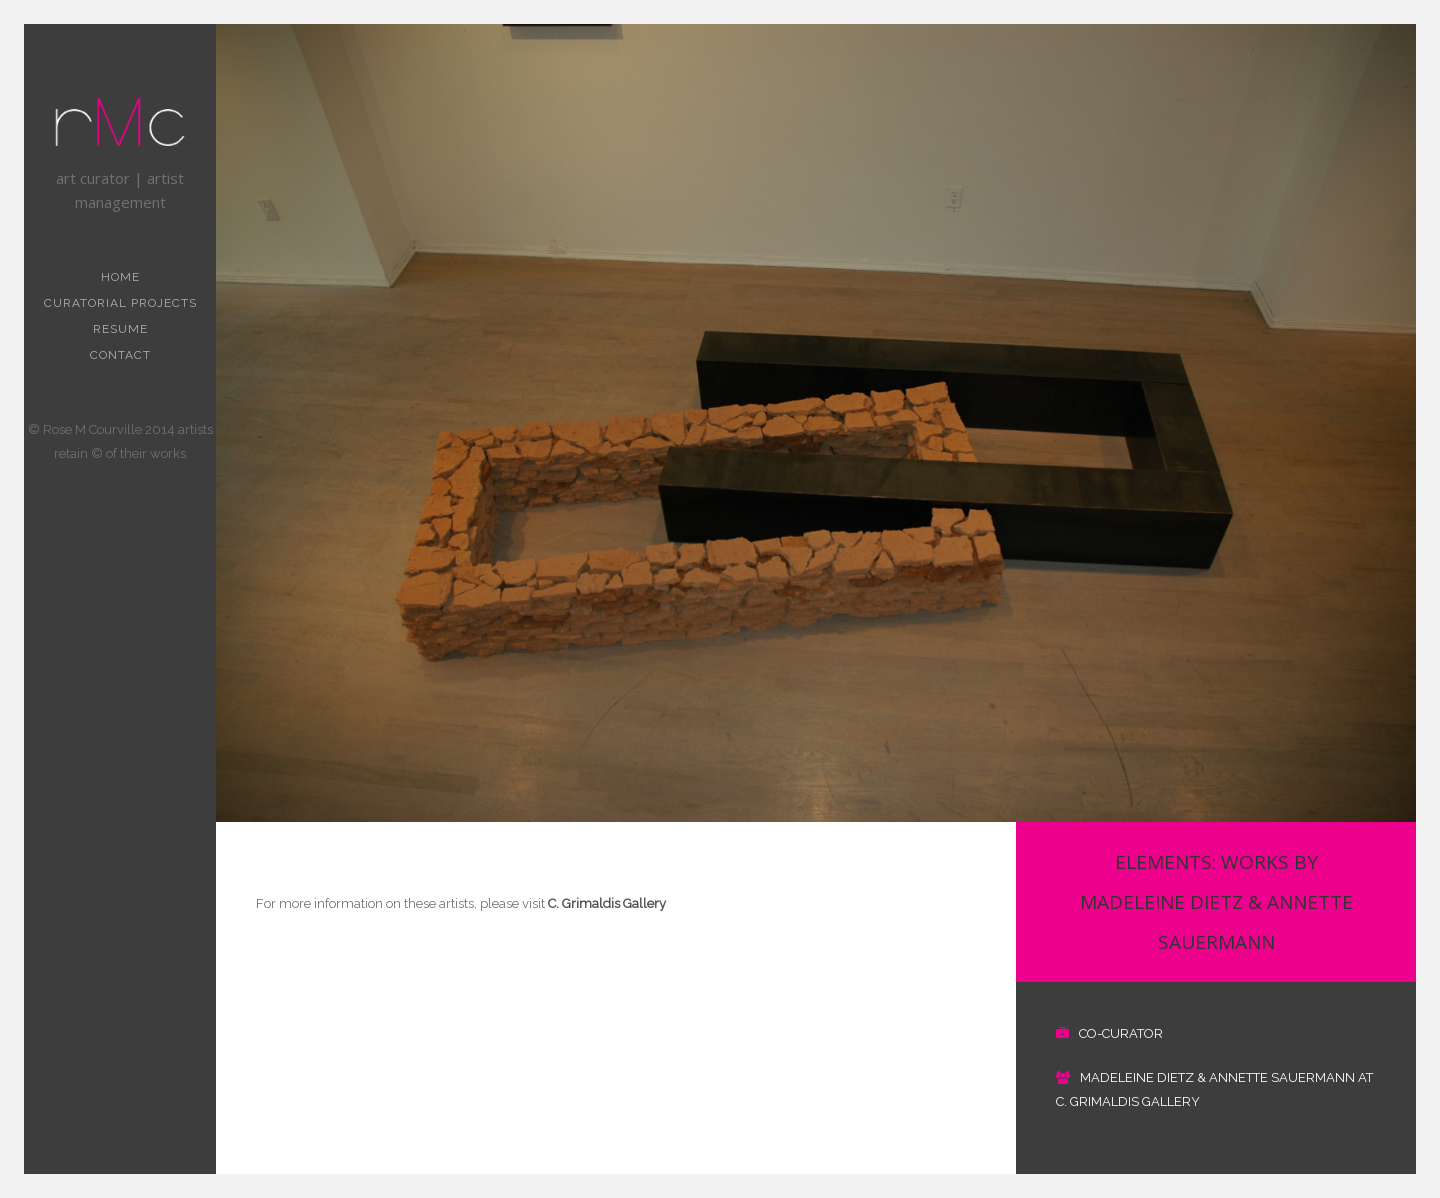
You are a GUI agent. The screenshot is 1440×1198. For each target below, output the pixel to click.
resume (120, 329)
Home (120, 277)
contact (120, 355)
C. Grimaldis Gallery (605, 903)
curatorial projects (120, 303)
